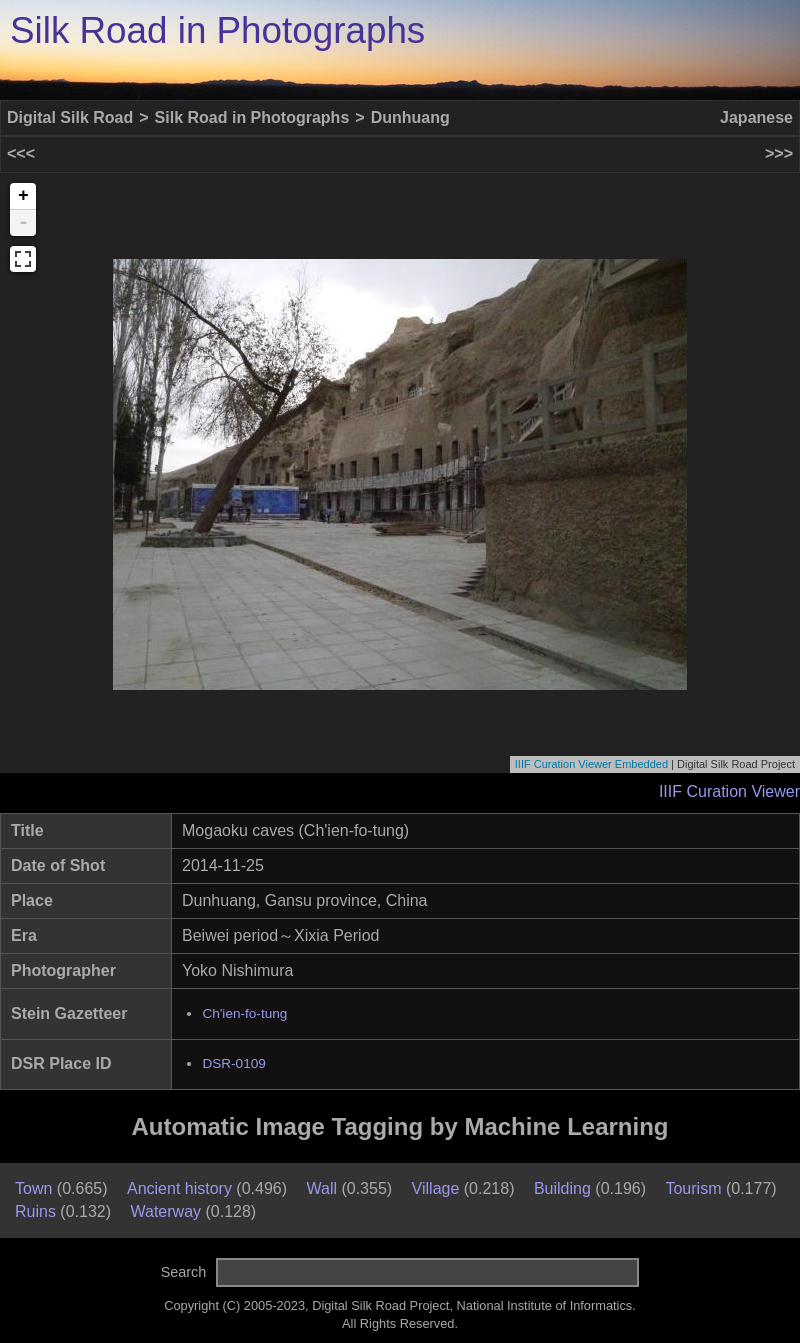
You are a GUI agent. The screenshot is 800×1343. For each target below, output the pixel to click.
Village (436, 1188)
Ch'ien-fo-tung (244, 1013)
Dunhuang (410, 117)
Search (184, 1272)
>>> (779, 153)
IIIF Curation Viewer (729, 791)
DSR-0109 (233, 1063)
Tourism (693, 1188)
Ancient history (179, 1188)
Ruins (35, 1211)
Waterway (166, 1211)
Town (33, 1188)
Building (562, 1188)
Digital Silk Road (70, 117)
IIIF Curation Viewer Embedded (591, 764)
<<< (21, 153)
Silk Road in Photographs (217, 30)
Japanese (756, 117)
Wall (321, 1188)
